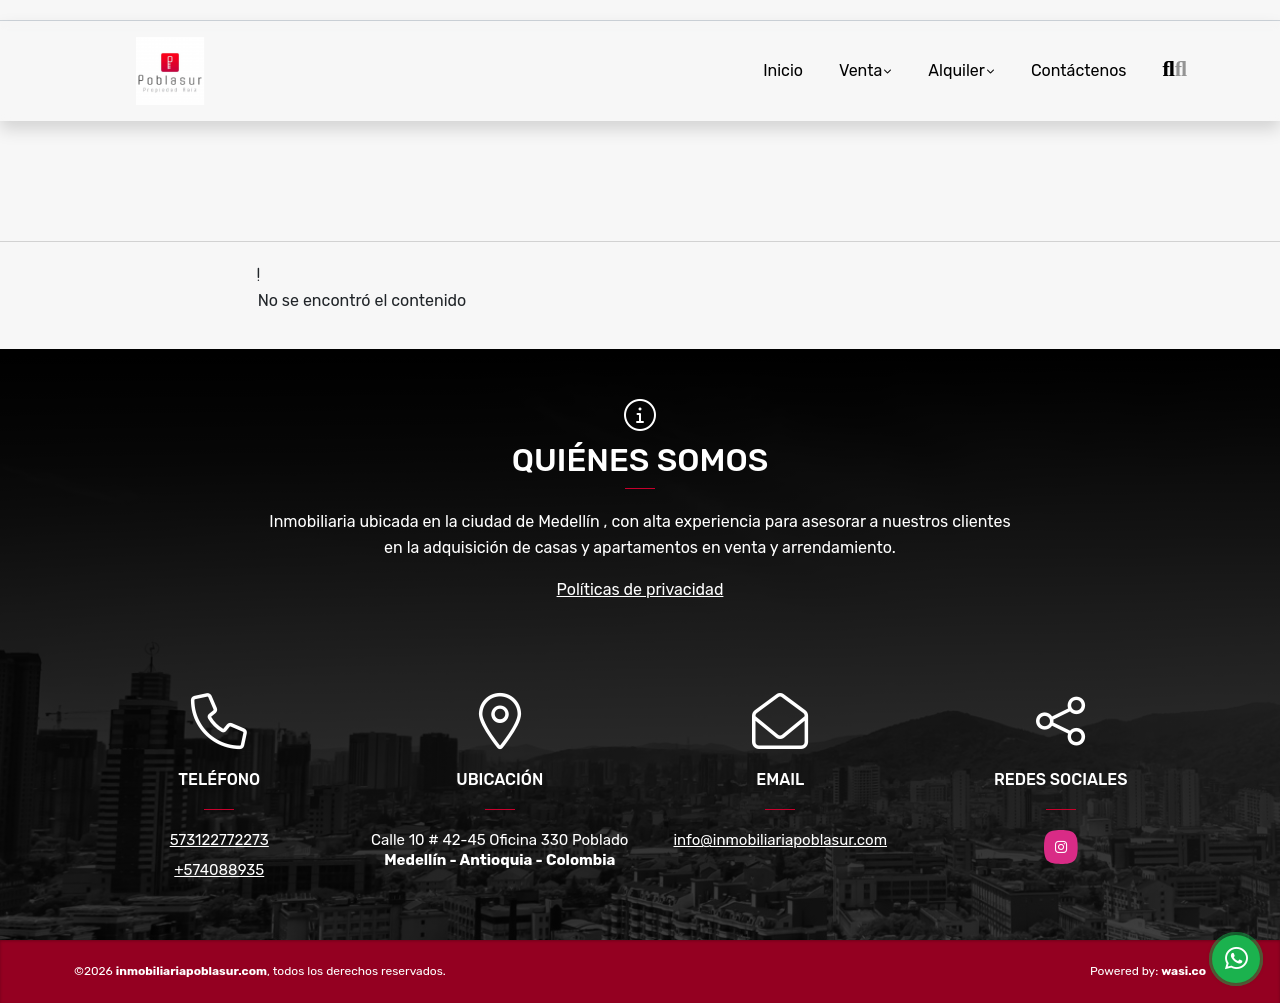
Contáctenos (1079, 70)
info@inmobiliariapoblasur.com (780, 840)
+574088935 (219, 870)
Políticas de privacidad (640, 589)
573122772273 (219, 840)
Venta (860, 70)
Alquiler (956, 70)
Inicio (783, 70)
